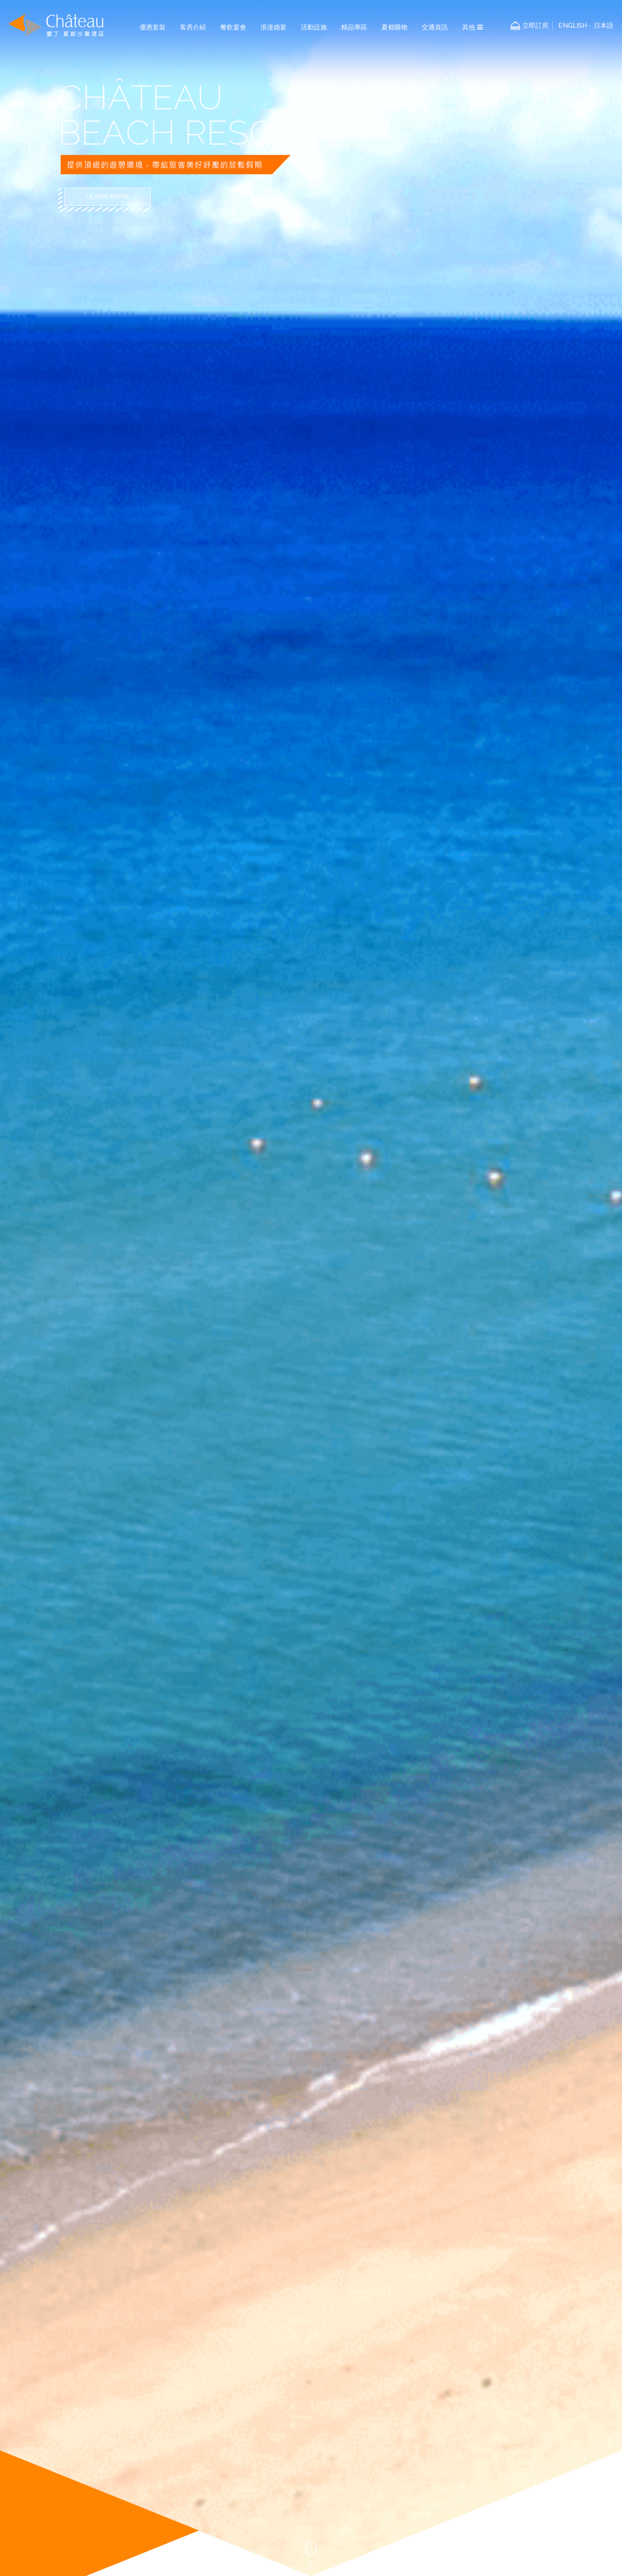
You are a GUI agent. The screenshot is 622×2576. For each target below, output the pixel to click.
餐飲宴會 (233, 27)
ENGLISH (572, 25)
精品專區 (354, 27)
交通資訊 (435, 27)
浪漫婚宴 (274, 27)
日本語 (603, 25)
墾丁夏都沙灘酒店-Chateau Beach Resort (56, 25)
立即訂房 (535, 25)
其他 (472, 27)
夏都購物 (394, 27)
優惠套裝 (153, 27)
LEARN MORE (107, 197)
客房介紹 (193, 27)
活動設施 (314, 27)
